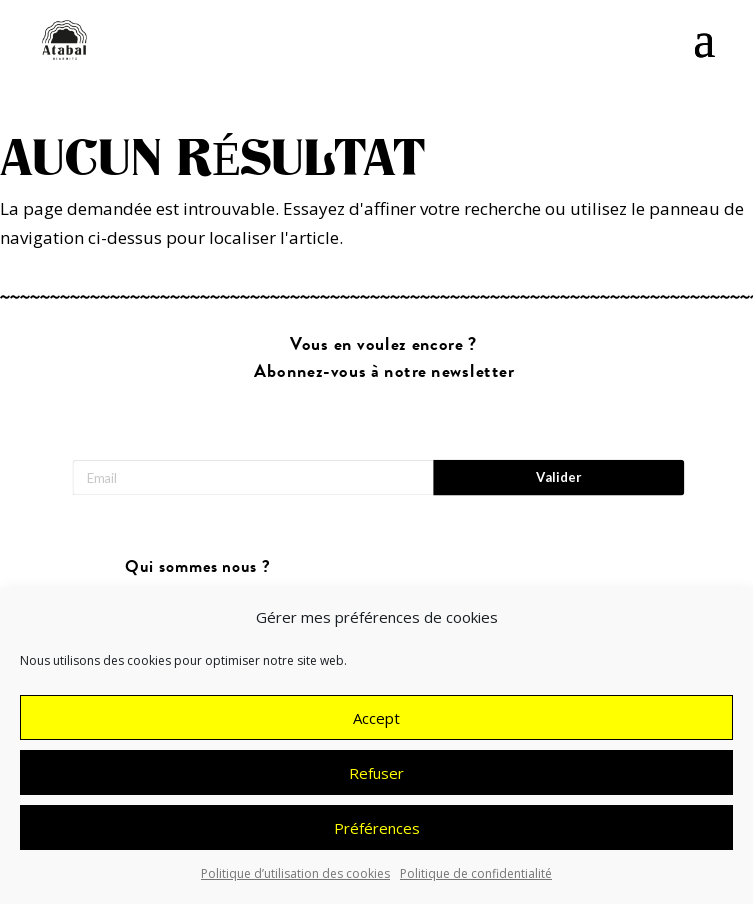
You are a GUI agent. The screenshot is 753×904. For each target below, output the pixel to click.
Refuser (376, 773)
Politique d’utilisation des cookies (295, 873)
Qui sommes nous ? (197, 567)
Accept (376, 718)
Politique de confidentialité (476, 873)
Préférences (377, 828)
